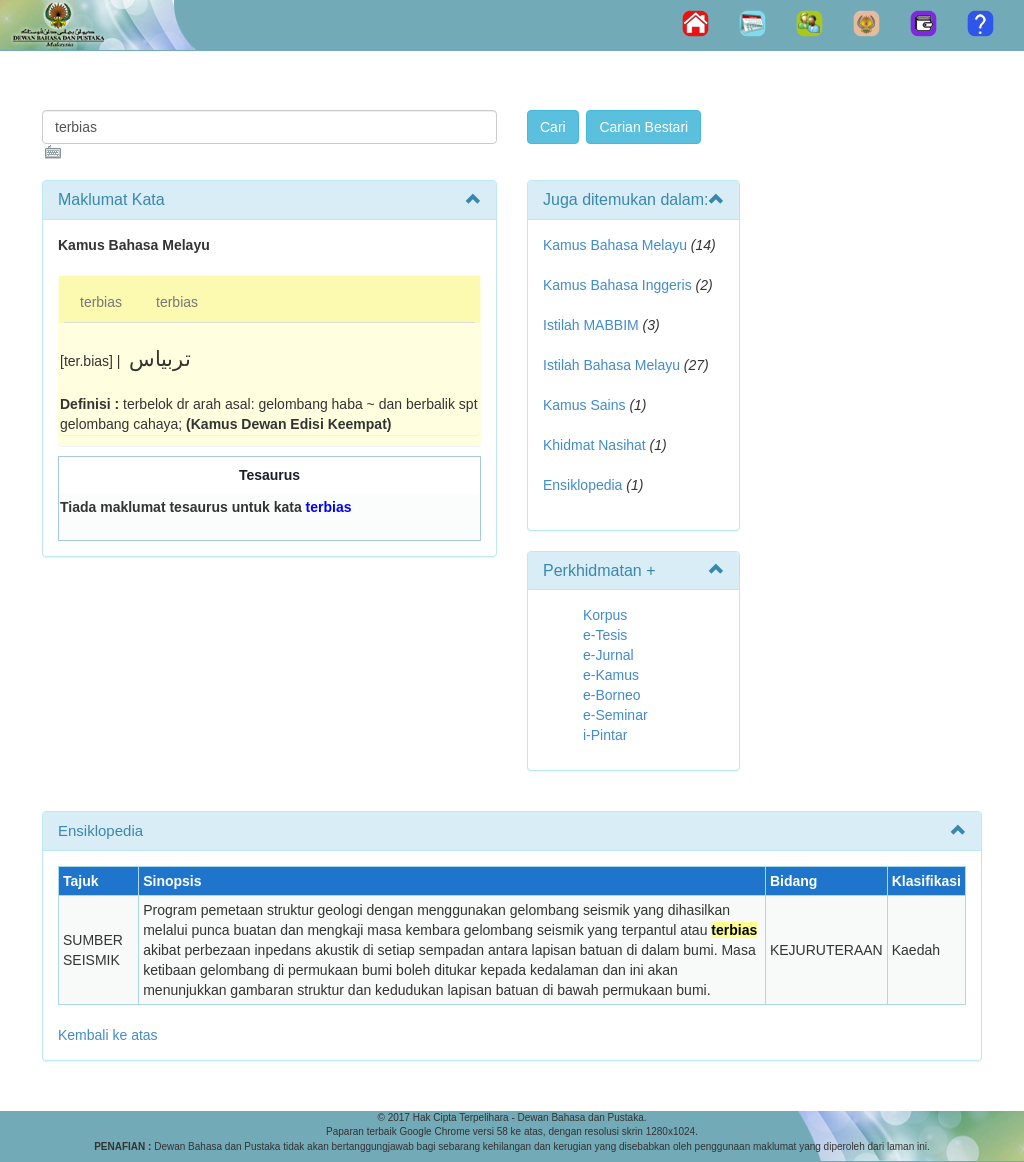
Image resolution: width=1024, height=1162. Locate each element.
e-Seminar (615, 715)
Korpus (605, 615)
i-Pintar (605, 735)
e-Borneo (612, 695)
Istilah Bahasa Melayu (611, 365)
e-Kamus (611, 675)
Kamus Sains (584, 405)
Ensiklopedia (582, 485)
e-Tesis (605, 635)
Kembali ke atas (108, 1035)
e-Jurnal (608, 655)
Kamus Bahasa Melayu (617, 245)
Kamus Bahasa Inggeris (617, 285)
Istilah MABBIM (591, 325)
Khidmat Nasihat (594, 445)
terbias (101, 302)
